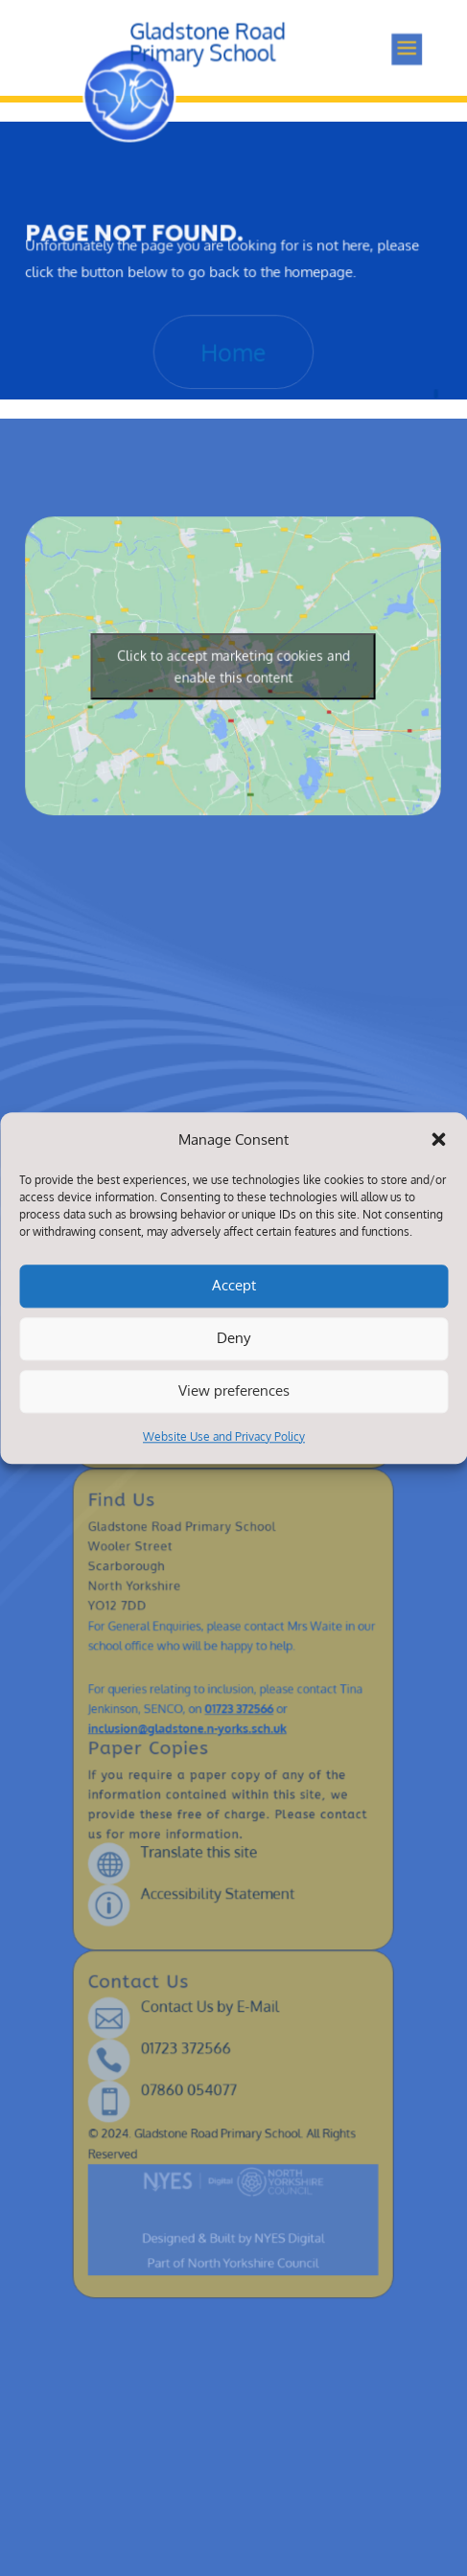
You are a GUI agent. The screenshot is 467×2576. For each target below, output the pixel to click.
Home (233, 344)
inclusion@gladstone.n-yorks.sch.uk (198, 1724)
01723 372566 (238, 1710)
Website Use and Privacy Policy (224, 1436)
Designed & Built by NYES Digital (233, 2113)
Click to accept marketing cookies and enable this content (233, 662)
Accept (234, 1286)
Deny (233, 1339)
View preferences (234, 1391)
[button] (438, 1139)
